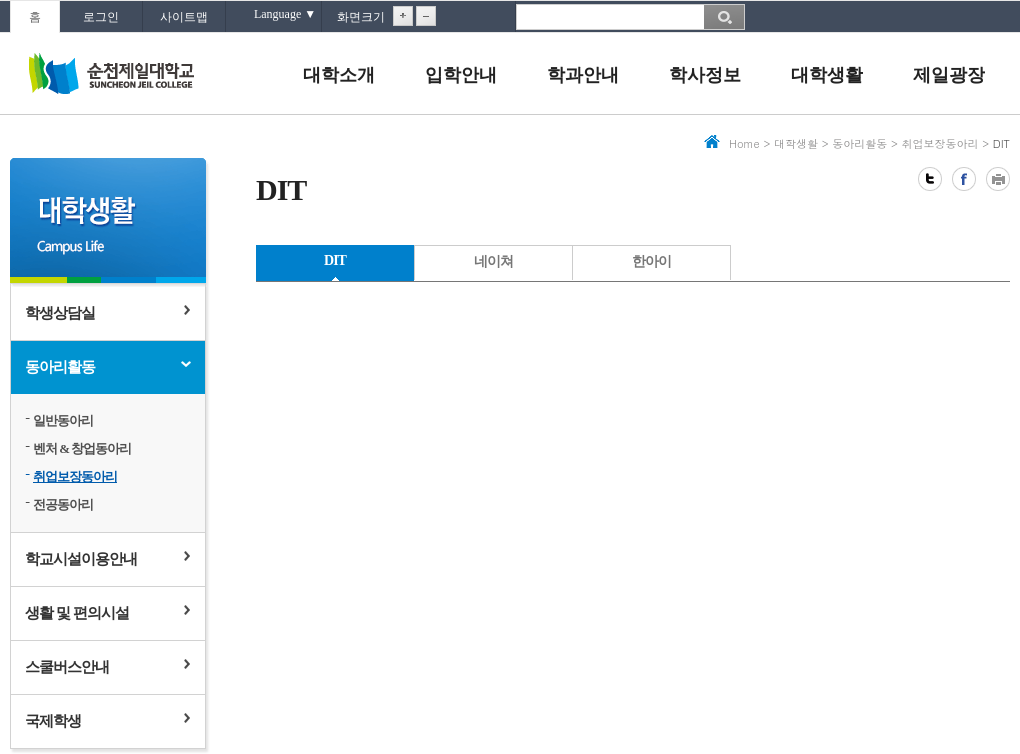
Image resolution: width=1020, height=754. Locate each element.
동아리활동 (60, 367)
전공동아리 (63, 504)
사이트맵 (184, 17)
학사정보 (705, 75)
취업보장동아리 (75, 476)
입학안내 (461, 75)
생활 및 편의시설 (77, 613)
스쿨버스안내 (67, 667)
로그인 (101, 17)
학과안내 (583, 75)
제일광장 (949, 75)
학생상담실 (60, 313)
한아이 (651, 261)
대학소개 (339, 75)
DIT (335, 260)
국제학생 (53, 721)
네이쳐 (493, 261)
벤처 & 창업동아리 (82, 448)
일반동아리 (63, 420)
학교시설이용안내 (81, 559)
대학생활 (827, 75)
